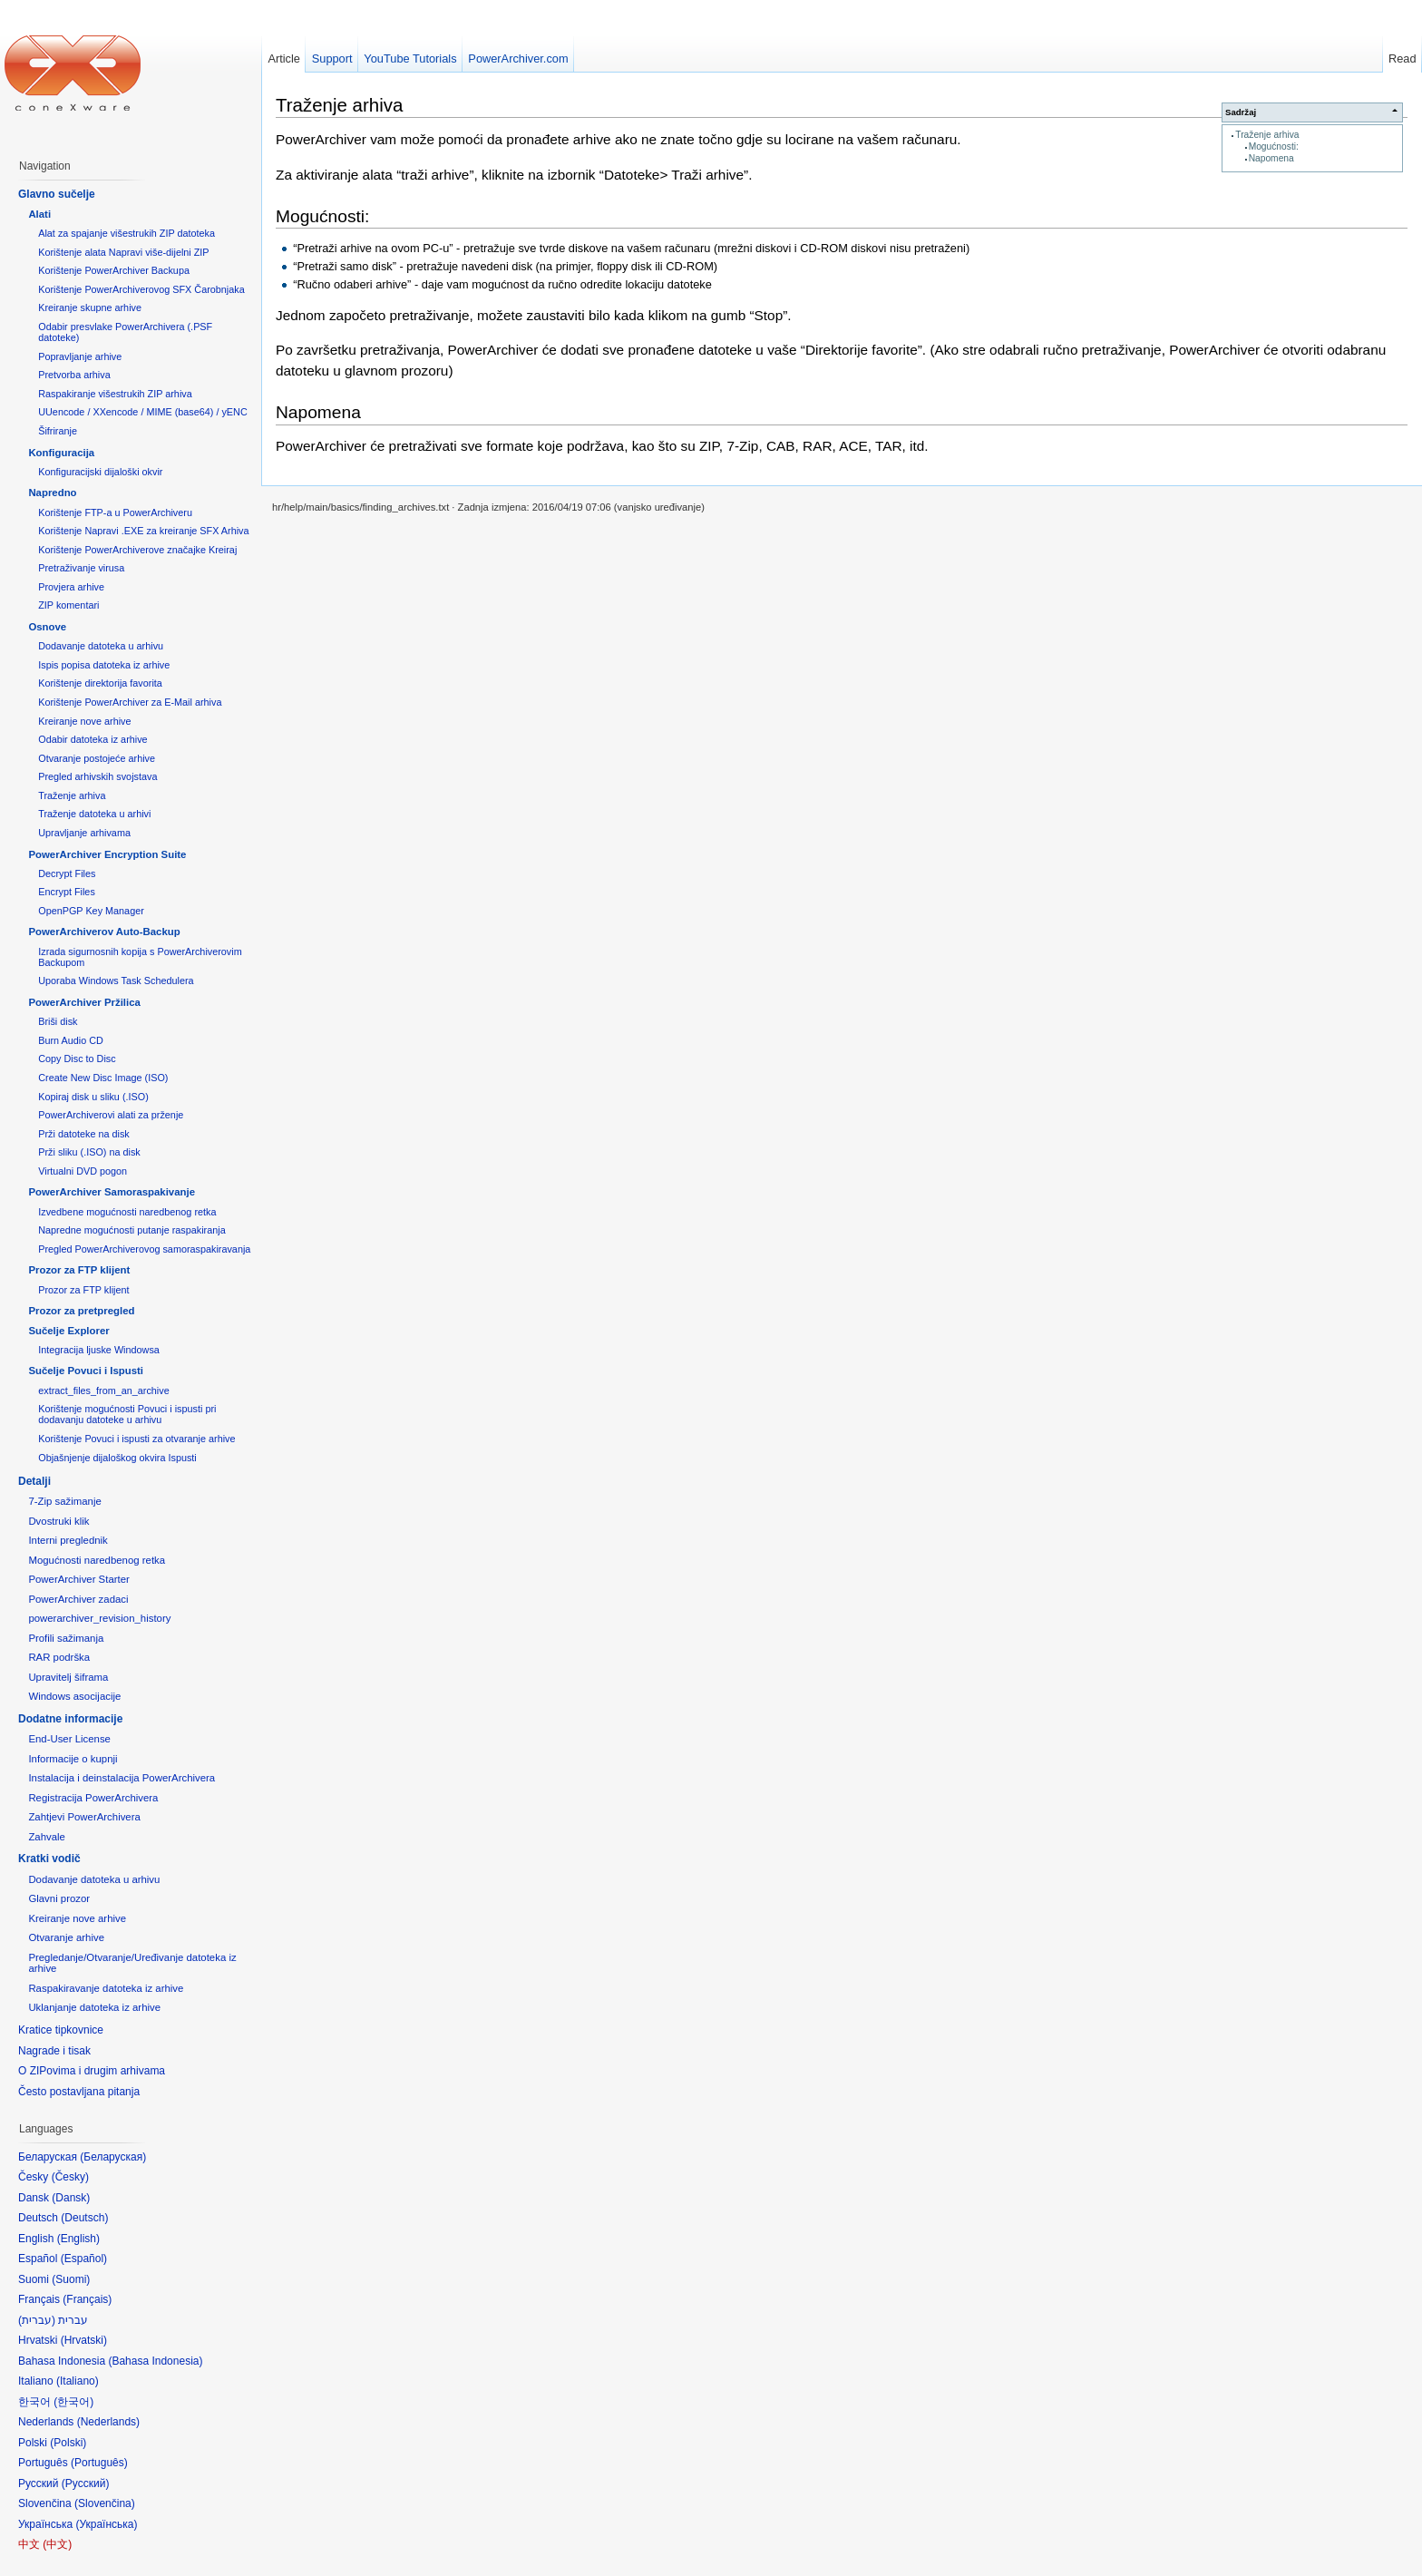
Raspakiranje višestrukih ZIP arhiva (115, 393)
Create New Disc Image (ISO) (103, 1077)
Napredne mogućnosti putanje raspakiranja (131, 1230)
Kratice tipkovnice (60, 2030)
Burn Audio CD (70, 1040)
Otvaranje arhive (66, 1937)
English (78, 2238)
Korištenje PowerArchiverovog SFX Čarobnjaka (141, 289)
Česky (70, 2177)
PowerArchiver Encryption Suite (107, 854)
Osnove (47, 626)
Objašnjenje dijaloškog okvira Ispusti (117, 1457)
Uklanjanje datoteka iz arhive (94, 2007)
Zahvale (46, 1836)
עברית (37, 2320)
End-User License (69, 1738)
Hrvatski (83, 2340)
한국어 (73, 2401)
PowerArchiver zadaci (78, 1599)
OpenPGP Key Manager (91, 910)
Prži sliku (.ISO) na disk (89, 1152)
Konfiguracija (61, 452)
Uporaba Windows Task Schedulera (115, 980)
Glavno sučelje (56, 194)
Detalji (34, 1481)
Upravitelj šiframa (68, 1677)
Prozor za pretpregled (81, 1310)
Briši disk (57, 1021)
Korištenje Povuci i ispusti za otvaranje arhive (136, 1438)
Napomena (1271, 158)
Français (87, 2299)
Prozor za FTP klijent (79, 1269)
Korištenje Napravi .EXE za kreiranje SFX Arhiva (143, 530)
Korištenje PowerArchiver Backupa (114, 270)
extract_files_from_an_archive (103, 1390)
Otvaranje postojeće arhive (96, 758)
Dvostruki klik (58, 1521)
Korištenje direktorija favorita (100, 683)
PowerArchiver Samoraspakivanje (111, 1191)
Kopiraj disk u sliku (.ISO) (93, 1096)
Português (99, 2462)
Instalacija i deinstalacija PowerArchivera (121, 1777)
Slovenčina (104, 2503)
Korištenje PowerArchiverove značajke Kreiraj (137, 549)
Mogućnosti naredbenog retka (96, 1560)
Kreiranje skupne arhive (89, 307)
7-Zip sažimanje (64, 1501)
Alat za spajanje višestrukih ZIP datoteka (126, 233)
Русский (85, 2483)
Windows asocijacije (74, 1696)
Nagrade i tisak (54, 2050)
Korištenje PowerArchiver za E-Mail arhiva (129, 702)
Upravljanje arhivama (84, 832)
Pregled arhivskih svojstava (97, 776)
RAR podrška (59, 1657)
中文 (57, 2544)
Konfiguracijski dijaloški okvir (100, 471)
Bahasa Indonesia (155, 2361)
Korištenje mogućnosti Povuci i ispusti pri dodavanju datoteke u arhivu (127, 1414)
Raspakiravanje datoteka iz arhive (105, 1988)
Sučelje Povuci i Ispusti (85, 1370)
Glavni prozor (59, 1898)
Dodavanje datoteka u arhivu (100, 645)
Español (83, 2258)
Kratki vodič (49, 1858)
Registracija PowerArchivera (93, 1797)
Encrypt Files (66, 891)
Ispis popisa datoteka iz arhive (104, 664)
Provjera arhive (71, 586)
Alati (39, 214)
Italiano (77, 2381)
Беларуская (112, 2157)
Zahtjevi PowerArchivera (84, 1816)
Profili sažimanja (65, 1638)
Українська (106, 2524)
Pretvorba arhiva (74, 374)
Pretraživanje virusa (81, 567)
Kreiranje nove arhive (84, 721)
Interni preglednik (67, 1540)
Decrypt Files (66, 873)
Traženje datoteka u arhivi (94, 813)
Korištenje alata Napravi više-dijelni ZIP (123, 252)
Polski (68, 2442)
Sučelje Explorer (68, 1330)
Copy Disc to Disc (76, 1058)
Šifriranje (57, 430)
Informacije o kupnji (72, 1758)
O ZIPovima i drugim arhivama (91, 2070)
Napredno (52, 492)
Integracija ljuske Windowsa (99, 1349)
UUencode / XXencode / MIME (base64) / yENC (143, 411)
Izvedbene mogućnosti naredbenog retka (127, 1211)
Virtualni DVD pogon (82, 1171)
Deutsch (84, 2217)
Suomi (70, 2279)
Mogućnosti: (1274, 146)
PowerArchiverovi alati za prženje (110, 1114)
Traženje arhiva (1267, 135)
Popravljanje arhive (80, 356)
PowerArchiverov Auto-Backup (104, 931)
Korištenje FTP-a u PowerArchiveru (115, 512)
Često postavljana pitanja (79, 2091)
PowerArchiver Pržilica (84, 1002)
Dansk (70, 2197)
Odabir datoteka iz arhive (92, 739)
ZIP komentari (68, 605)
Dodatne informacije (70, 1718)
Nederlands (108, 2421)
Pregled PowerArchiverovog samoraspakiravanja (144, 1249)
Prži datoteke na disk (84, 1133)
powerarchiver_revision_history (99, 1618)
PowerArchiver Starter (78, 1579)
